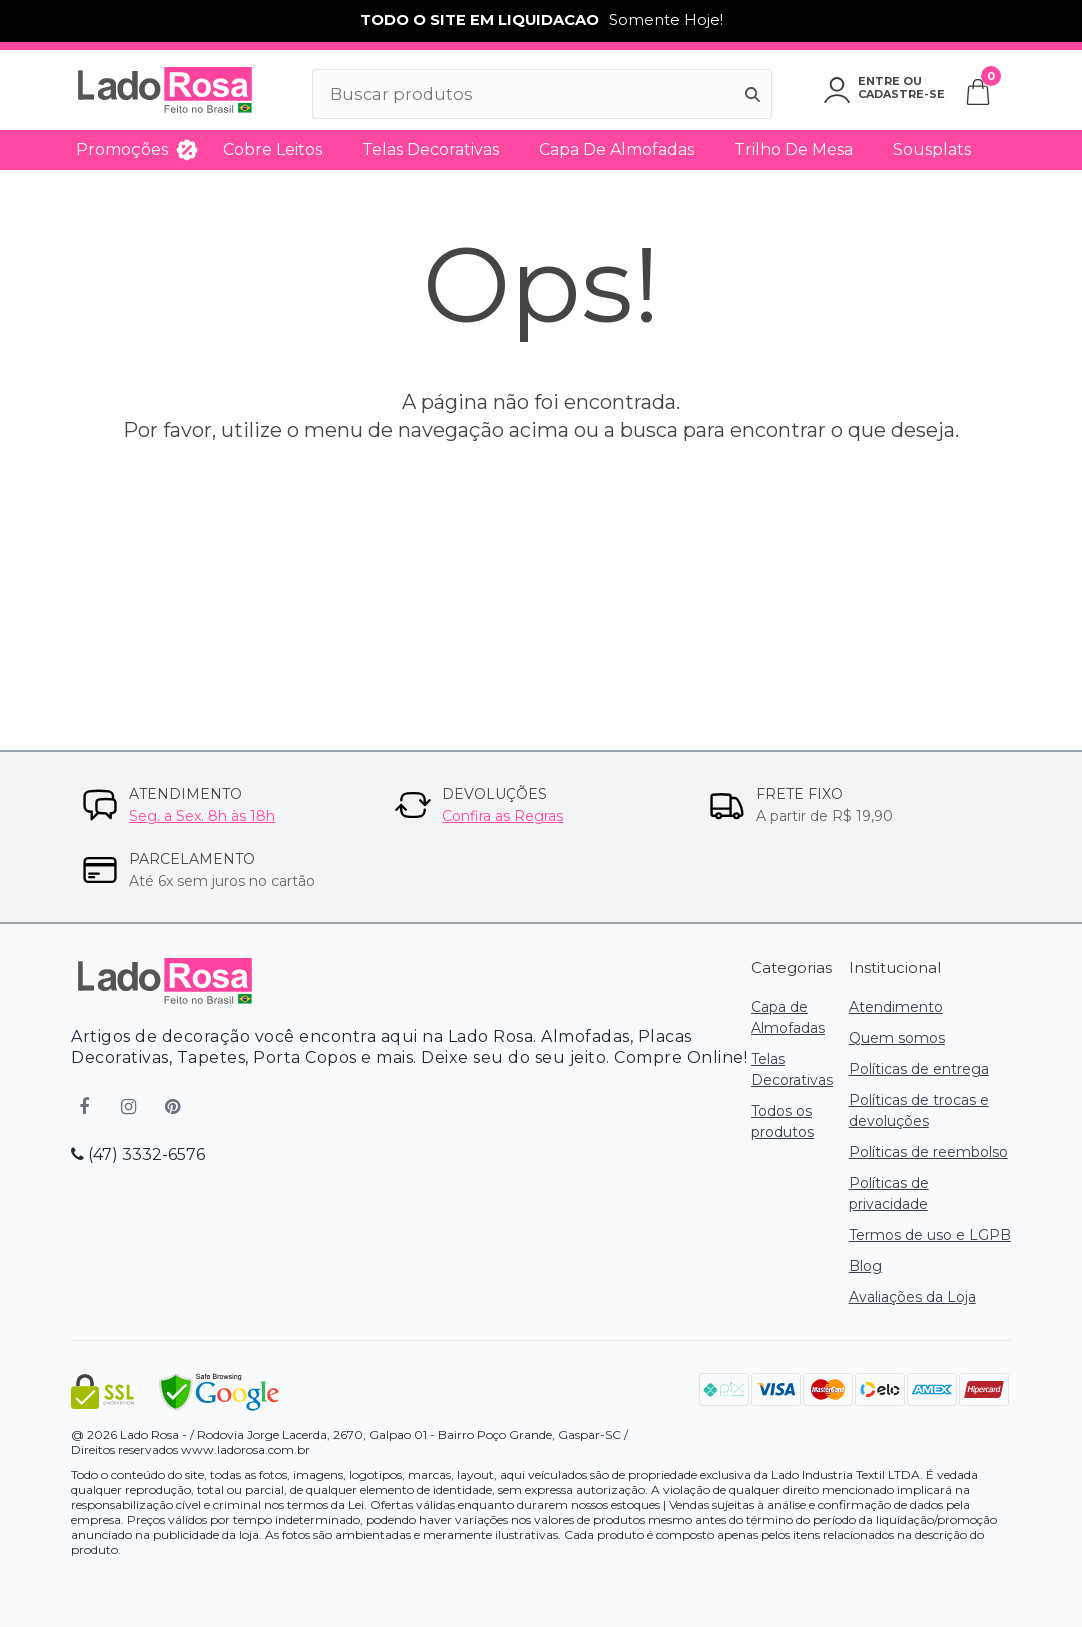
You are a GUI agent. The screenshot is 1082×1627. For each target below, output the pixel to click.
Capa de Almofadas (616, 149)
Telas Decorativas (430, 149)
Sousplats (932, 149)
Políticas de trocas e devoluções (919, 1110)
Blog (865, 1266)
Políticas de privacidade (889, 1193)
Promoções (122, 149)
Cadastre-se (901, 94)
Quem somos (897, 1038)
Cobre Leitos (272, 149)
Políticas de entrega (919, 1069)
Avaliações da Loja (912, 1297)
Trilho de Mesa (793, 149)
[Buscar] (753, 94)
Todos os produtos (782, 1121)
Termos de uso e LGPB (930, 1235)
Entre (879, 81)
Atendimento (896, 1007)
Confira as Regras (502, 816)
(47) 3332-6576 (138, 1154)
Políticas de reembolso (928, 1152)
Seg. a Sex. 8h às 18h (202, 816)
